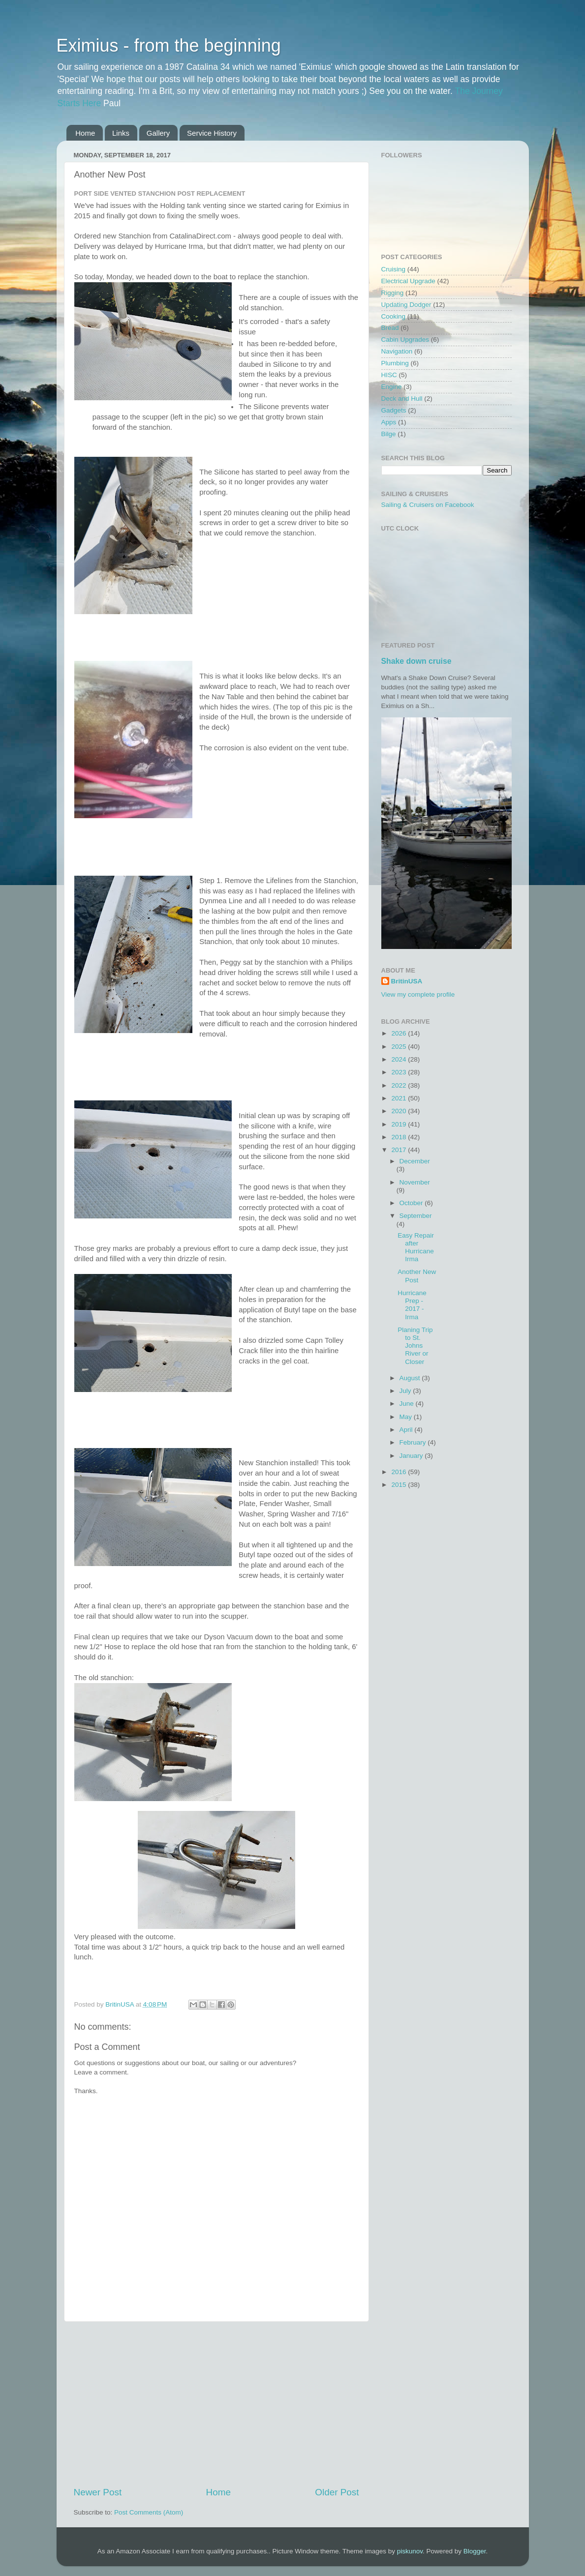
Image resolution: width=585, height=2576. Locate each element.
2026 (399, 1033)
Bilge (388, 434)
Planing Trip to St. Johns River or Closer (415, 1345)
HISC (389, 375)
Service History (212, 133)
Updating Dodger (406, 304)
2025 (399, 1046)
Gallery (158, 133)
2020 (399, 1111)
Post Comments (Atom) (148, 2512)
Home (85, 133)
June (408, 1403)
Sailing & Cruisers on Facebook (427, 504)
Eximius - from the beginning (169, 45)
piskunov (410, 2551)
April (407, 1429)
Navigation (397, 351)
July (406, 1390)
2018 (399, 1137)
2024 (399, 1059)
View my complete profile (418, 994)
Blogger (474, 2551)
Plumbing (395, 363)
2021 (399, 1098)
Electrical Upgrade (408, 281)
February (414, 1442)
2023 (399, 1072)
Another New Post (417, 1275)
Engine (391, 386)
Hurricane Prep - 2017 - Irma (412, 1305)
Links (120, 133)
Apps (389, 422)
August (411, 1378)
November (415, 1182)
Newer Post (98, 2492)
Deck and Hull (402, 398)
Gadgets (393, 410)
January (412, 1455)
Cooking (393, 316)
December (415, 1161)
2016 (399, 1472)
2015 (399, 1484)
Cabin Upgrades (405, 339)
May (407, 1417)
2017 (399, 1150)
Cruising (393, 269)
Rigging (392, 292)
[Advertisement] (216, 2404)
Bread (390, 327)
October (412, 1203)
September (416, 1215)
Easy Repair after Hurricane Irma (416, 1247)
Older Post (337, 2492)
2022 (399, 1085)
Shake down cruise (416, 661)
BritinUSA (407, 981)
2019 (399, 1124)
